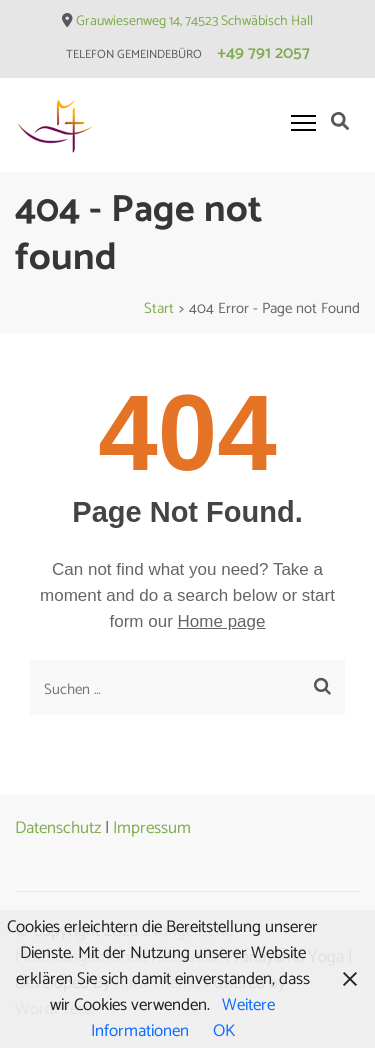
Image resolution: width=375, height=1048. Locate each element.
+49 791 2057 (263, 53)
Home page (222, 621)
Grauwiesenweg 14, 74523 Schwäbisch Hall (194, 21)
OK (224, 1031)
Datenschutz (58, 828)
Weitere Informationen (183, 1018)
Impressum (152, 828)
